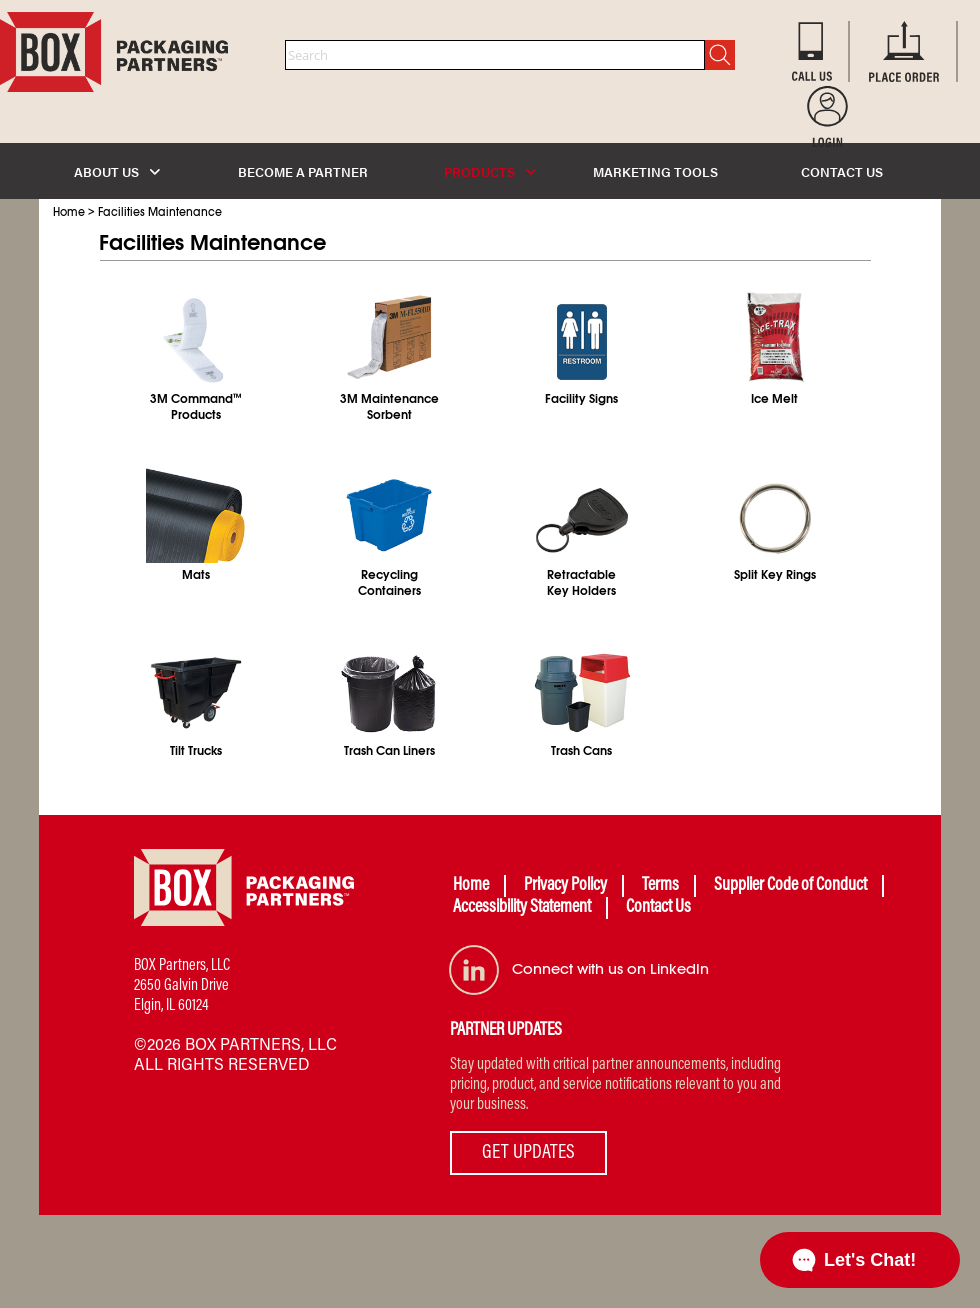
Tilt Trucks (196, 751)
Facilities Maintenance (160, 212)
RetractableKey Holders (581, 583)
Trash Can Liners (389, 751)
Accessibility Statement (522, 908)
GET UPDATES (528, 1153)
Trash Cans (581, 751)
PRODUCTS (490, 171)
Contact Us (658, 908)
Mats (196, 575)
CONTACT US (842, 171)
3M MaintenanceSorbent (389, 407)
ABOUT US (117, 171)
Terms (660, 886)
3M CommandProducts (196, 407)
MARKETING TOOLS (655, 171)
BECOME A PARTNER (303, 171)
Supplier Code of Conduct (790, 886)
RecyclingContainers (389, 583)
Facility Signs (581, 399)
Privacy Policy (565, 886)
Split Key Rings (775, 575)
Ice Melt (774, 399)
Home (69, 212)
